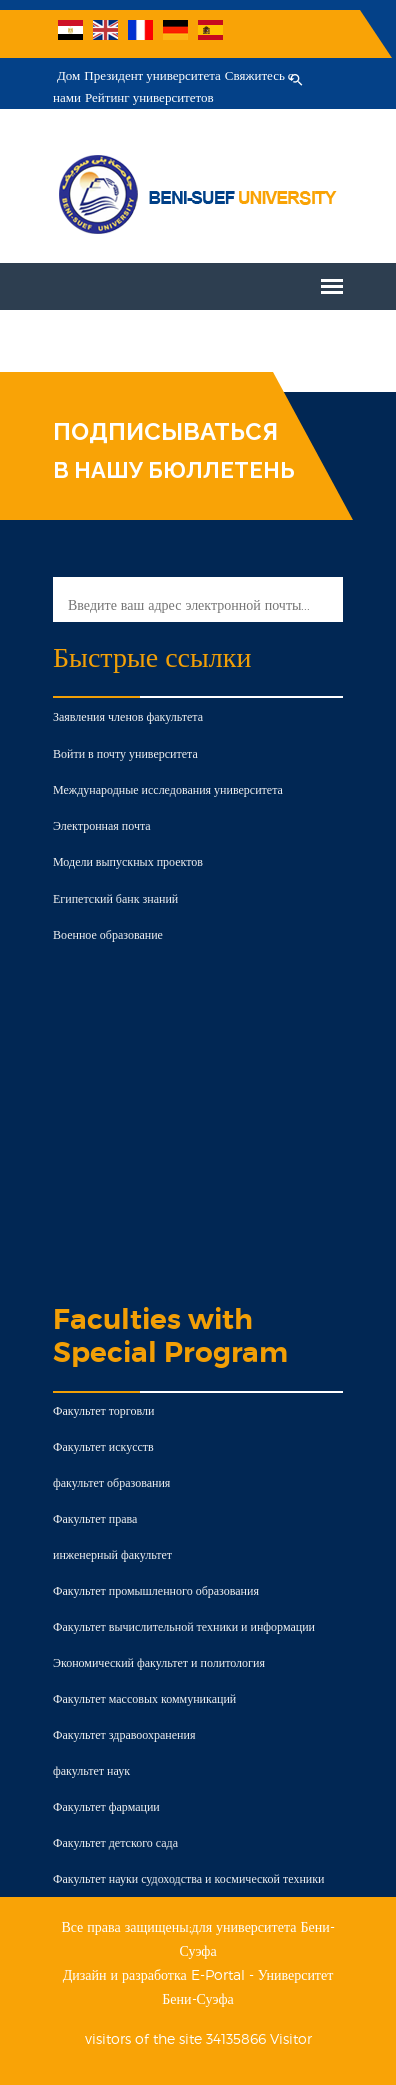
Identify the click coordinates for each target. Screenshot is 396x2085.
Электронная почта (102, 825)
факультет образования (111, 1482)
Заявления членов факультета (128, 716)
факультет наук (91, 1770)
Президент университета (152, 75)
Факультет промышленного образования (156, 1590)
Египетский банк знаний (115, 898)
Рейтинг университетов (149, 97)
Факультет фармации (106, 1806)
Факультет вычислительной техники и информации (184, 1626)
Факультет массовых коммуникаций (144, 1698)
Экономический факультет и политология (159, 1662)
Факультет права (95, 1518)
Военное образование (108, 934)
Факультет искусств (103, 1446)
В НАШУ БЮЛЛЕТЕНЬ (174, 470)
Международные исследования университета (168, 789)
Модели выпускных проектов (128, 861)
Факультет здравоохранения (124, 1734)
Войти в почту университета (125, 753)
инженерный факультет (112, 1554)
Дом (68, 75)
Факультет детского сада (115, 1842)
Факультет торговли (103, 1410)
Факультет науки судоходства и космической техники (189, 1878)
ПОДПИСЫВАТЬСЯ (165, 432)
